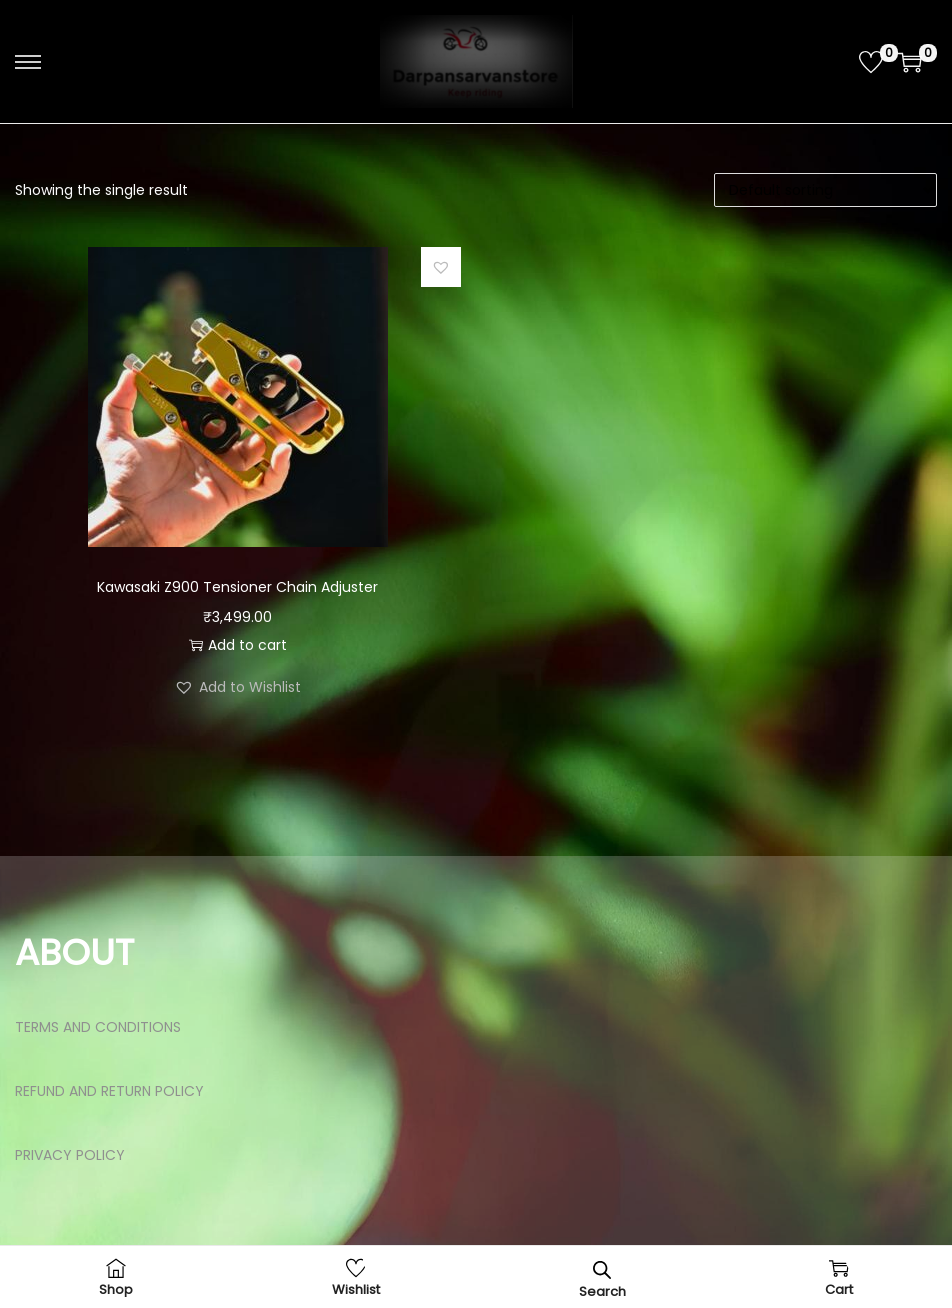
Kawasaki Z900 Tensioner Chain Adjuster (237, 587)
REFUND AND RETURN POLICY (109, 1091)
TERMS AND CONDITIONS (98, 1027)
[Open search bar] (602, 1269)
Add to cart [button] (238, 645)
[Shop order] (825, 190)
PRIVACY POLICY (70, 1155)
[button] (441, 267)
